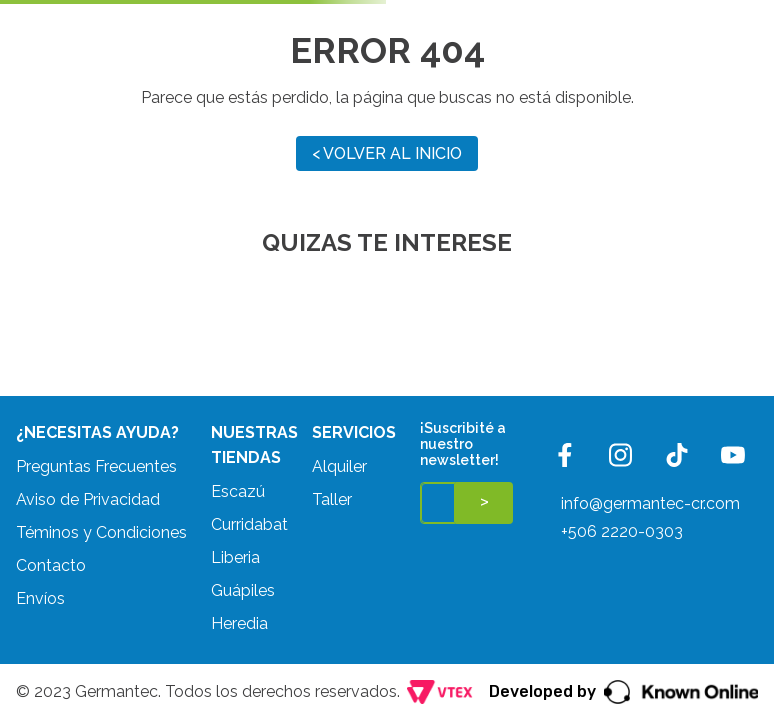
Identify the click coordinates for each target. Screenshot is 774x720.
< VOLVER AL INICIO (387, 153)
